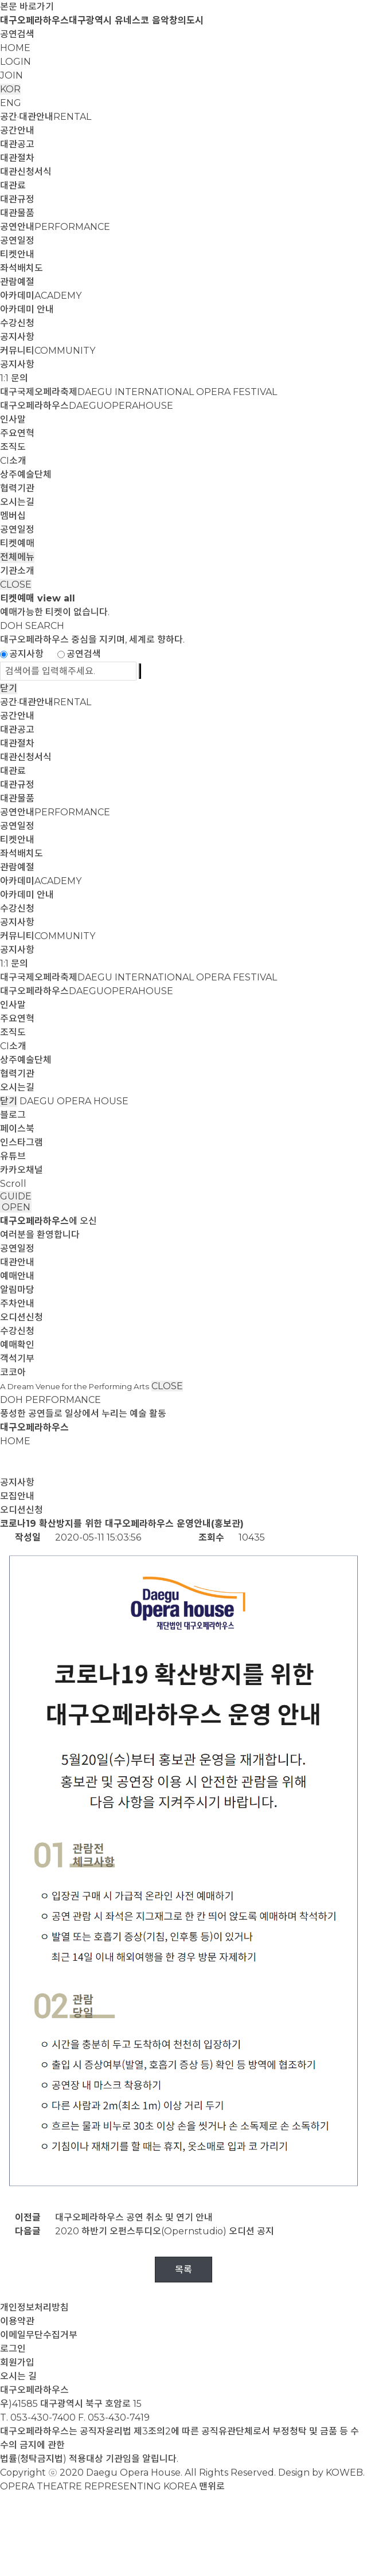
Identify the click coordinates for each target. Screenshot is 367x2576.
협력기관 (17, 488)
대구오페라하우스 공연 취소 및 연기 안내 (134, 2217)
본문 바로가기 (27, 6)
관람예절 (17, 281)
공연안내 (55, 226)
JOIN (11, 75)
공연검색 (17, 34)
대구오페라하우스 (86, 405)
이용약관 (17, 2321)
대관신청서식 (26, 171)
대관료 (13, 185)
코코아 (13, 1372)
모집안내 (17, 1496)
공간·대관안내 (45, 116)
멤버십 (13, 515)
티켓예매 (17, 543)
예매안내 (17, 1276)
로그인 (13, 2348)
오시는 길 (18, 2376)
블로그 (13, 1114)
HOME (15, 47)
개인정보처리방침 (34, 2307)
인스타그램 (21, 1142)
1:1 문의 (14, 378)
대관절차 (17, 158)
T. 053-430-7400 (38, 2417)
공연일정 (17, 240)
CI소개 (13, 460)
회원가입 (17, 2362)
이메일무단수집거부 (38, 2334)
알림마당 (17, 1289)
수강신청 (17, 323)
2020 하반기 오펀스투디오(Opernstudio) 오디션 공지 (164, 2231)
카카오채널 (21, 1169)
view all (56, 598)
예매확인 (17, 1344)
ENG (10, 102)
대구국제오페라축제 (138, 391)
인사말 (13, 419)
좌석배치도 (21, 268)
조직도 (13, 446)
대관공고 (17, 144)
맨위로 (212, 2486)
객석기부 (17, 1358)
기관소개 (17, 570)
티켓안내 (17, 254)
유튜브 (13, 1156)
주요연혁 (17, 433)
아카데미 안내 (27, 309)
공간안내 (17, 130)
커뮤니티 (47, 350)
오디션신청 (21, 1317)
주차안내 (17, 1303)
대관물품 (17, 213)
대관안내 (17, 1262)
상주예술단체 (26, 474)
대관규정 (17, 199)
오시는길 (17, 502)
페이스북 (17, 1128)
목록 (183, 2269)
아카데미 (40, 295)
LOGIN (15, 61)
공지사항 (17, 336)
